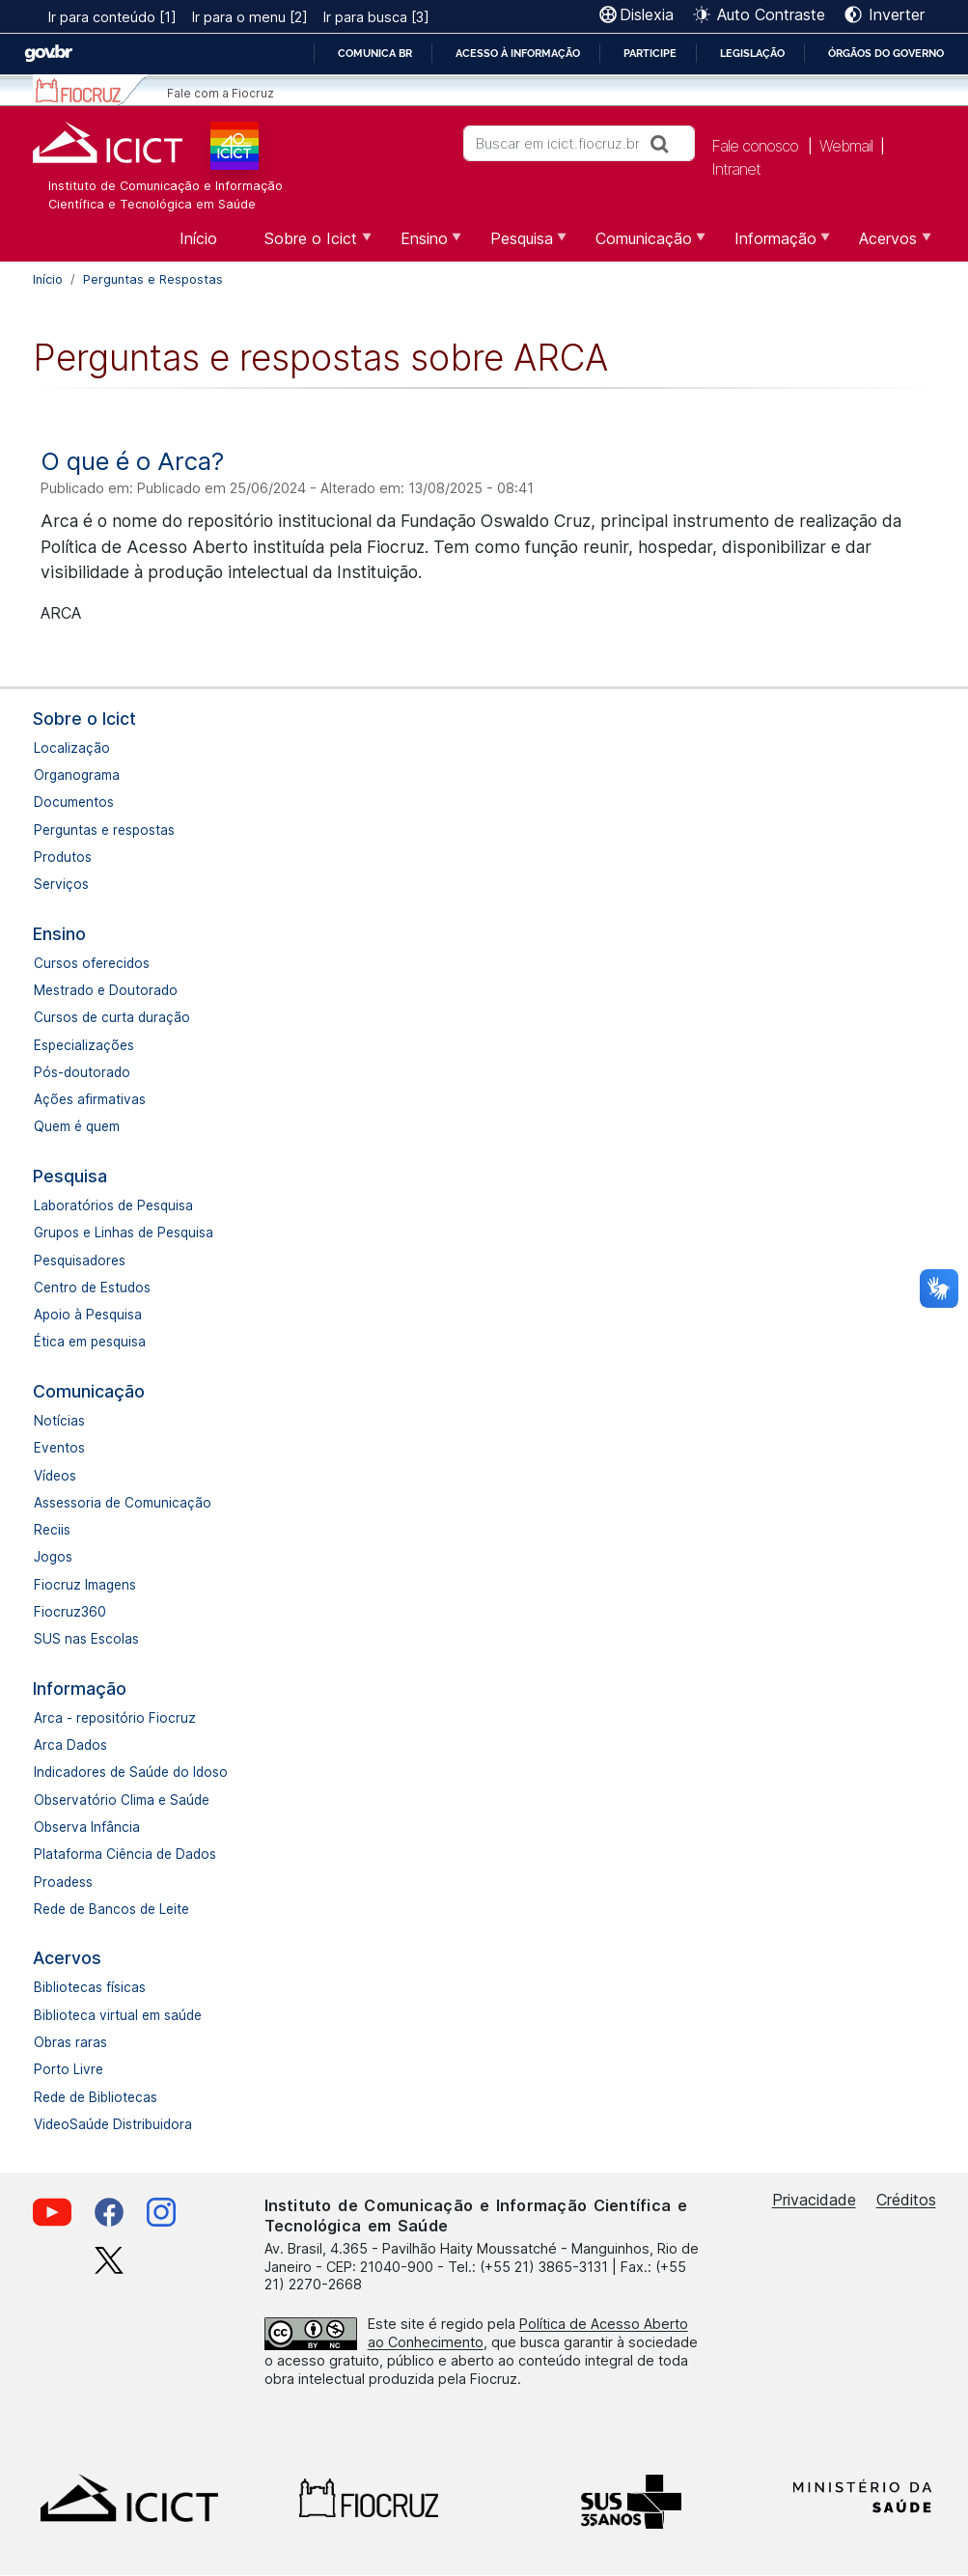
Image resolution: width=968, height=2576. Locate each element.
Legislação (752, 53)
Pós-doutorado (82, 1072)
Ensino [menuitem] (421, 245)
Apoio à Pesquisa (88, 1314)
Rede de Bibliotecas (95, 2097)
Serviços (61, 884)
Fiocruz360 (70, 1612)
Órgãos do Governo (886, 53)
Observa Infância (87, 1827)
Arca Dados (70, 1745)
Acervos (67, 1958)
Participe (650, 53)
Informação (79, 1688)
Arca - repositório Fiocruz (115, 1718)
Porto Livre (68, 2069)
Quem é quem (77, 1126)
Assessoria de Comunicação (122, 1502)
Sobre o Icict (84, 718)
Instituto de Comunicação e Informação (165, 186)
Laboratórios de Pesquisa (113, 1205)
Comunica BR (375, 53)
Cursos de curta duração (112, 1017)
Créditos (906, 2199)
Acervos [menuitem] (885, 245)
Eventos (59, 1447)
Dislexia (647, 14)
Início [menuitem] (198, 238)
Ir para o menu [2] (250, 17)
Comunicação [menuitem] (641, 245)
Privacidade (814, 2199)
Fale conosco (754, 145)
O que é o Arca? (132, 461)
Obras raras (70, 2042)
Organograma (77, 775)
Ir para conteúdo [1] (112, 17)
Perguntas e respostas (104, 830)
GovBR (48, 53)
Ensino (59, 934)
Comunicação (89, 1391)
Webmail (845, 145)
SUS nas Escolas (86, 1639)
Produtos (63, 857)
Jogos (53, 1557)
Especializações (84, 1045)
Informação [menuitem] (773, 245)
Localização (72, 748)
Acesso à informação (518, 53)
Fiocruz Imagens (85, 1585)
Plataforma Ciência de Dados (125, 1854)
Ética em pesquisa (90, 1341)
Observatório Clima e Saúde (121, 1800)
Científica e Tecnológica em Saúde (152, 204)
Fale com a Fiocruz (220, 93)
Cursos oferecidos (92, 963)
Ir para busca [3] (376, 17)
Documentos (74, 802)
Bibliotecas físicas (90, 1987)
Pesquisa (70, 1176)
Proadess (63, 1882)
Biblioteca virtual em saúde (118, 2015)
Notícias (59, 1420)
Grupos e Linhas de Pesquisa (123, 1232)
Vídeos (55, 1475)
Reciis (52, 1529)
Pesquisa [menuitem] (519, 245)
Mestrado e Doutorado (106, 990)
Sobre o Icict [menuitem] (308, 245)
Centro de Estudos (92, 1287)
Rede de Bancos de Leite (111, 1909)
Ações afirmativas (90, 1099)
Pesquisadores (79, 1260)
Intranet (736, 169)
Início (48, 279)
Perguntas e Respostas (153, 279)
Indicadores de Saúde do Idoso (131, 1772)
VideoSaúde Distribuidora (113, 2124)
